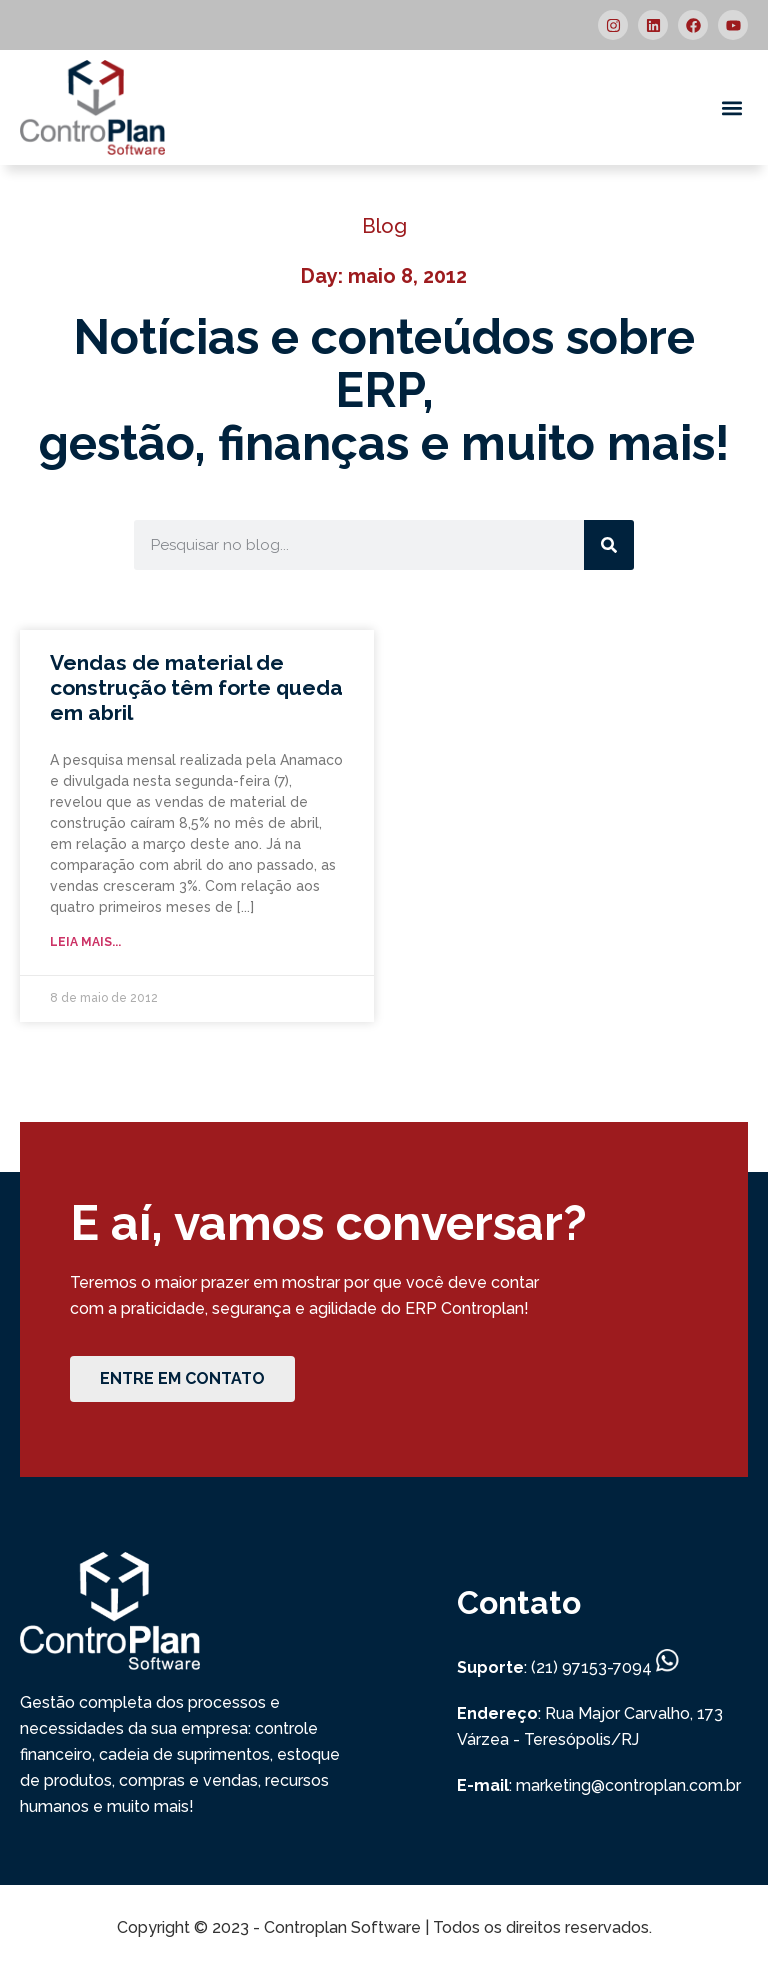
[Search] (609, 545)
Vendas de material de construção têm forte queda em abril (196, 687)
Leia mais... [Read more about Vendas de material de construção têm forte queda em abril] (85, 942)
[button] (731, 107)
